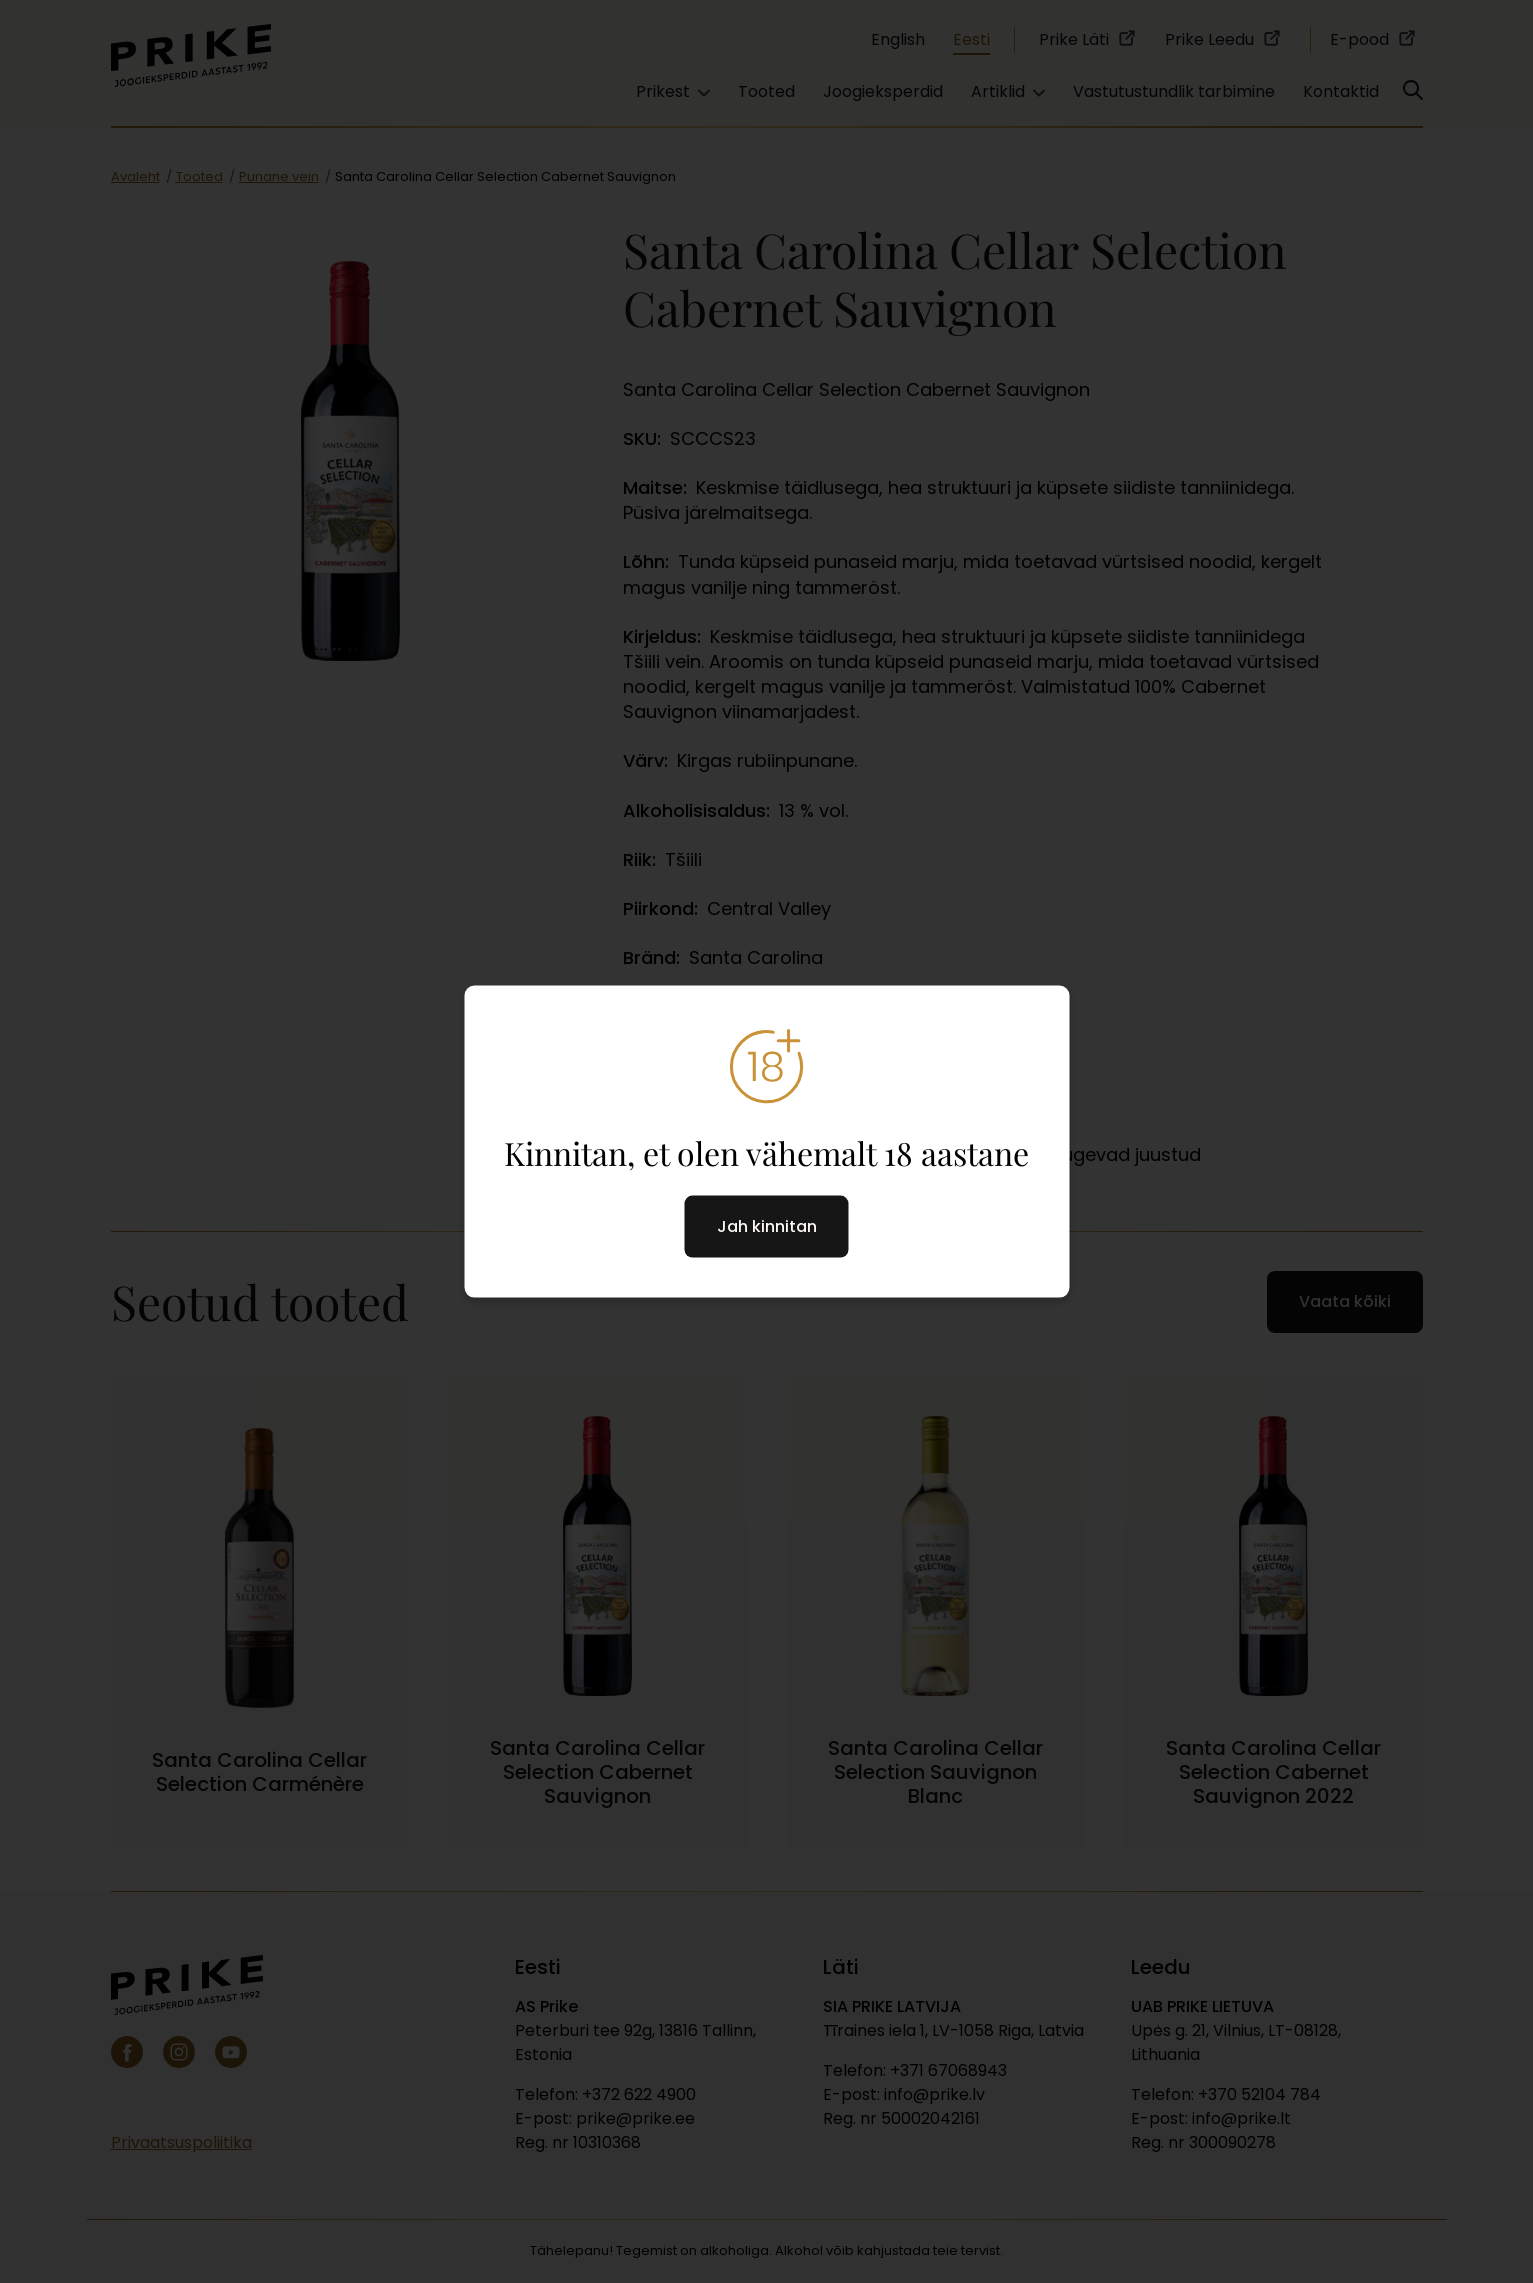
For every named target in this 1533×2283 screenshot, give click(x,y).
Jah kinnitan (767, 1226)
